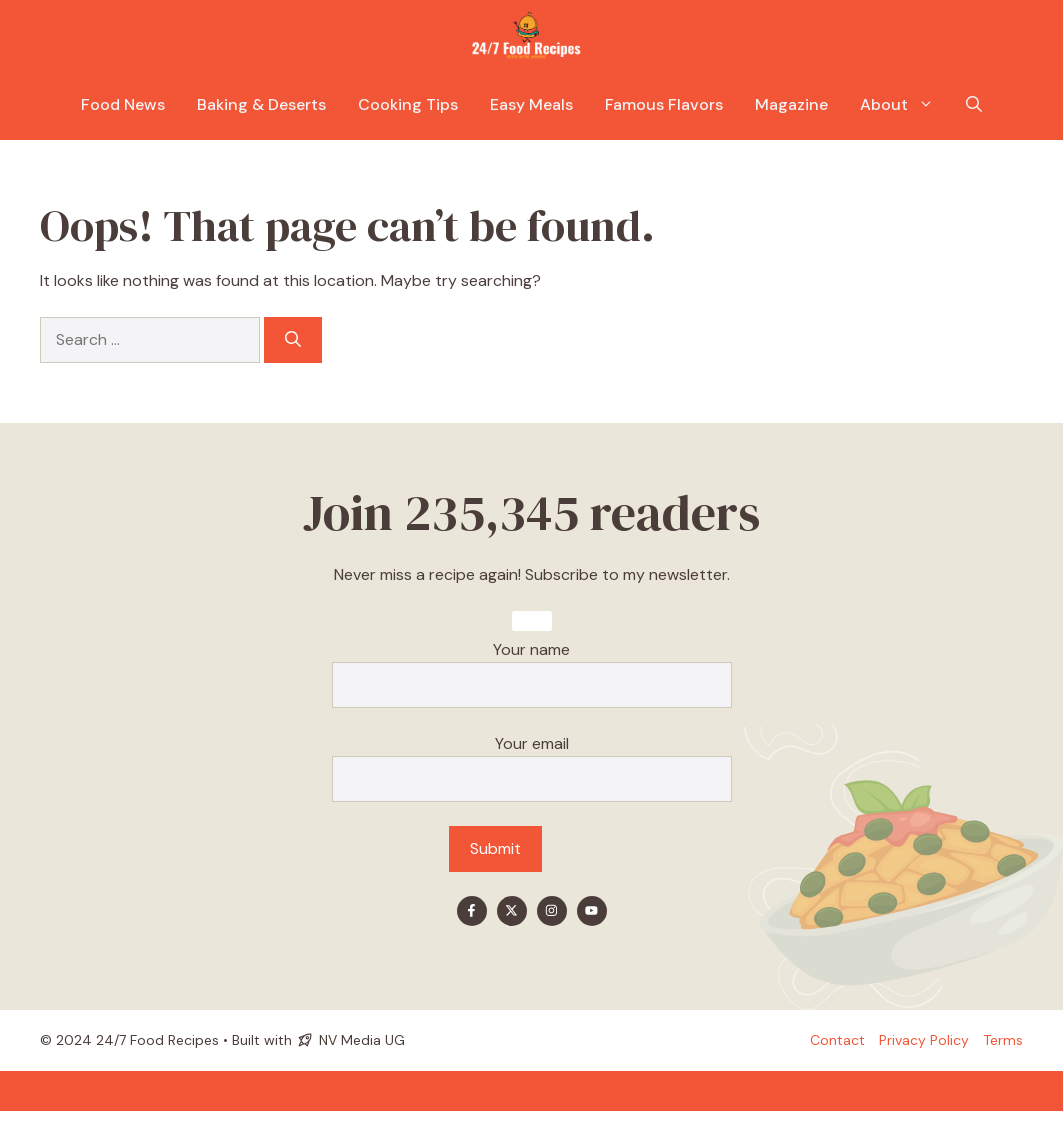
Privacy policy (924, 1040)
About (905, 105)
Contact (837, 1040)
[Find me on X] (512, 911)
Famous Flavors (664, 104)
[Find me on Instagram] (552, 911)
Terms (1003, 1040)
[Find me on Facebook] (472, 911)
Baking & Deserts (261, 104)
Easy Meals (531, 104)
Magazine (791, 104)
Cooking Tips (408, 104)
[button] (974, 105)
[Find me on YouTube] (592, 911)
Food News (123, 104)
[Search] (293, 340)
